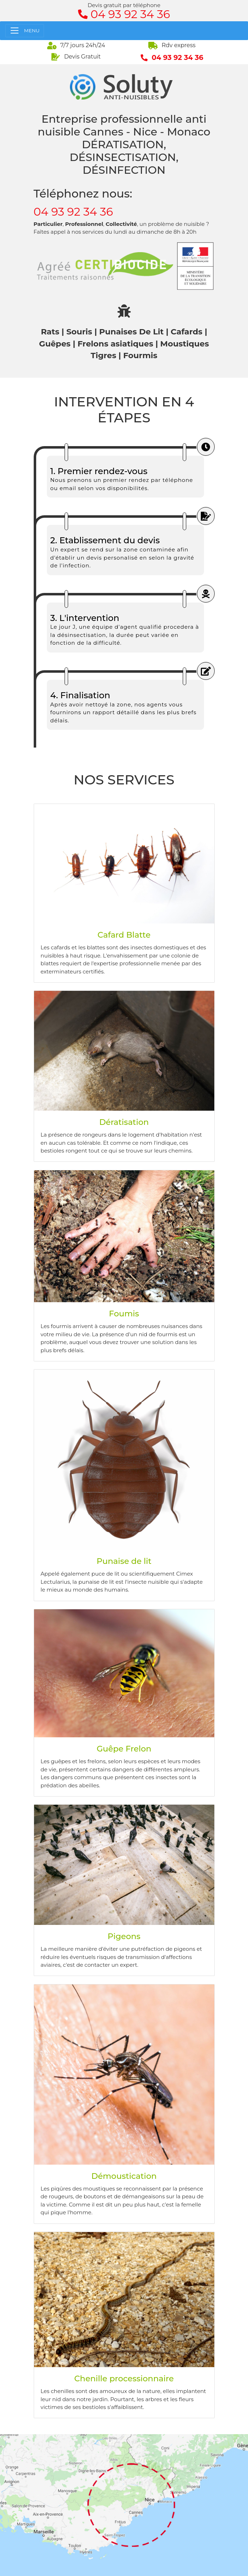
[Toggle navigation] (24, 31)
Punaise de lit (124, 1561)
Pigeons (124, 1936)
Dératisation (124, 1122)
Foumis (124, 1313)
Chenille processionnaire (123, 2378)
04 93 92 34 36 (73, 211)
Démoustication (123, 2176)
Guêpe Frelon (124, 1749)
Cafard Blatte (124, 935)
